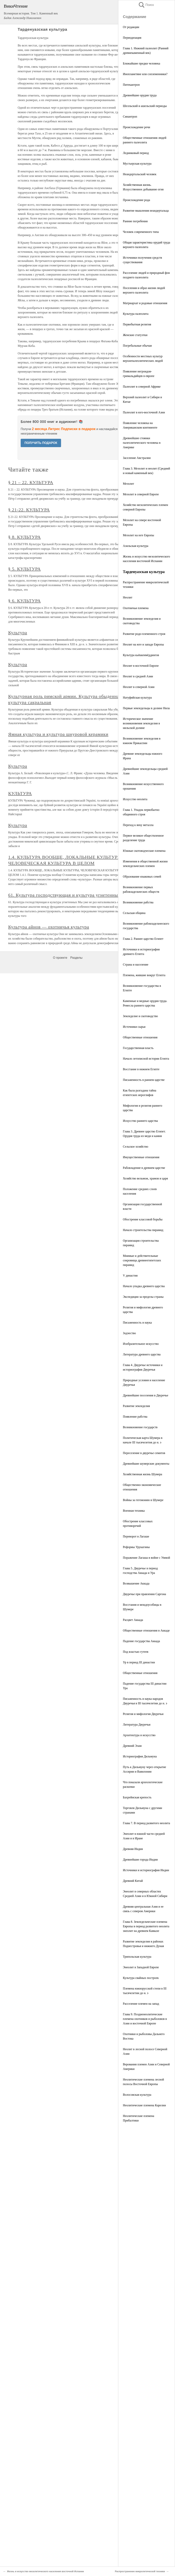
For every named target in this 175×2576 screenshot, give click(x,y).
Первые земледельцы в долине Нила (146, 708)
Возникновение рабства (138, 902)
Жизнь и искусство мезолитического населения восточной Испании (45, 2571)
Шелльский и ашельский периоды (145, 106)
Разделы (76, 957)
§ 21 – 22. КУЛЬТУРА (30, 482)
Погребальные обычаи (137, 345)
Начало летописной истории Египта (146, 1058)
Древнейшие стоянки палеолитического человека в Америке (141, 443)
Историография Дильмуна (140, 1756)
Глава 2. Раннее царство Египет (143, 938)
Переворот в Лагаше (136, 1536)
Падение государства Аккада (141, 1641)
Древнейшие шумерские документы (146, 1463)
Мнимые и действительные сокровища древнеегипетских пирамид (142, 1260)
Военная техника (134, 1510)
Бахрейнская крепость (137, 1797)
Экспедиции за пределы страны (143, 1296)
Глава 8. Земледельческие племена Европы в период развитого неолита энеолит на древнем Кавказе (146, 1926)
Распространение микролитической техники (140, 2571)
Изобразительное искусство (141, 1343)
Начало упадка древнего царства (144, 1286)
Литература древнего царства (142, 1354)
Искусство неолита (135, 799)
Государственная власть (138, 1048)
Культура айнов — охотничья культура (48, 926)
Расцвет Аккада (133, 1619)
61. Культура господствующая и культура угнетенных (64, 895)
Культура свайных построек (141, 1977)
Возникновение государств (140, 1427)
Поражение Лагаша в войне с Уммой (146, 1557)
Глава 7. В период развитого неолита (146, 1823)
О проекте (60, 957)
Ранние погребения (135, 221)
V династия (130, 1275)
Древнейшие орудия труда (140, 95)
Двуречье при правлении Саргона (144, 1594)
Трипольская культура (137, 1956)
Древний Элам (132, 1745)
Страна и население (135, 964)
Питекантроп (131, 84)
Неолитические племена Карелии (144, 2105)
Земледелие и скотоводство (140, 1016)
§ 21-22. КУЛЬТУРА (29, 509)
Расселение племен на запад (141, 2003)
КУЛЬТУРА (20, 793)
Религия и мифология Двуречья (143, 1714)
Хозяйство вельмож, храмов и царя (145, 1178)
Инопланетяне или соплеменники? (145, 74)
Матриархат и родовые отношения (145, 303)
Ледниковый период (136, 153)
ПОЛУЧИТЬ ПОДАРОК (40, 442)
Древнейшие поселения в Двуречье (145, 1395)
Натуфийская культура (137, 697)
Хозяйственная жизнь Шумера (142, 1474)
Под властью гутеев (135, 1651)
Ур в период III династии (139, 1662)
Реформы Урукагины (136, 1547)
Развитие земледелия (136, 1406)
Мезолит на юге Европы (138, 535)
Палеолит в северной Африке (142, 386)
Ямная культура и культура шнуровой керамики (58, 734)
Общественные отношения (140, 1037)
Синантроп (130, 116)
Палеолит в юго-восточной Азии (144, 412)
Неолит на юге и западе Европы (143, 644)
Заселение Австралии (137, 457)
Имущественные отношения (141, 1157)
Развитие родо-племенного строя (144, 633)
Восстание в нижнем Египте (141, 1069)
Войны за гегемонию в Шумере (143, 1500)
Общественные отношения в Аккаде (146, 1630)
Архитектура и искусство (139, 1735)
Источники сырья (134, 1026)
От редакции (131, 27)
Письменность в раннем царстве (144, 1079)
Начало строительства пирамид (143, 1230)
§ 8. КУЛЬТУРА (24, 537)
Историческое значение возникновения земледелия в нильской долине (141, 723)
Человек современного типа (141, 231)
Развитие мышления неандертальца (146, 210)
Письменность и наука (137, 1322)
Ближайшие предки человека (141, 63)
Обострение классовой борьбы (142, 1219)
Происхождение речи (136, 127)
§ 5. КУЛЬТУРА (24, 568)
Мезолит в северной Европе (141, 494)
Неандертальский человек (139, 174)
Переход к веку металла (138, 825)
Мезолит (128, 483)
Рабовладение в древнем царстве (144, 1167)
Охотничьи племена (135, 608)
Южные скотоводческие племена (144, 850)
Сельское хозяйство (135, 1146)
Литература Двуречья (136, 1724)
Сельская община (134, 913)
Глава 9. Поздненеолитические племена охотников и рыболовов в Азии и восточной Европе (145, 2019)
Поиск (146, 4)
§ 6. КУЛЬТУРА (24, 600)
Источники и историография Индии (146, 1870)
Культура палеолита (135, 313)
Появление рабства (135, 1416)
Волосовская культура (137, 2094)
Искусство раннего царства (140, 1120)
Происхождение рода (136, 200)
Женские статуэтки (135, 335)
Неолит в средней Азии (138, 676)
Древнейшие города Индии (140, 1859)
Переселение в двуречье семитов (144, 1453)
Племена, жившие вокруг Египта (144, 975)
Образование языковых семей (142, 876)
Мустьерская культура (137, 163)
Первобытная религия (137, 324)
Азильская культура (135, 545)
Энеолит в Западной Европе (141, 1967)
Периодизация (132, 37)
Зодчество (129, 1333)
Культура (17, 632)
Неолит (127, 597)
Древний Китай (133, 1880)
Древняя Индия (133, 1849)
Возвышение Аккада (136, 1583)
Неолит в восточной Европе (141, 665)
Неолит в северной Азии (139, 687)
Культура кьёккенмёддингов (141, 655)
